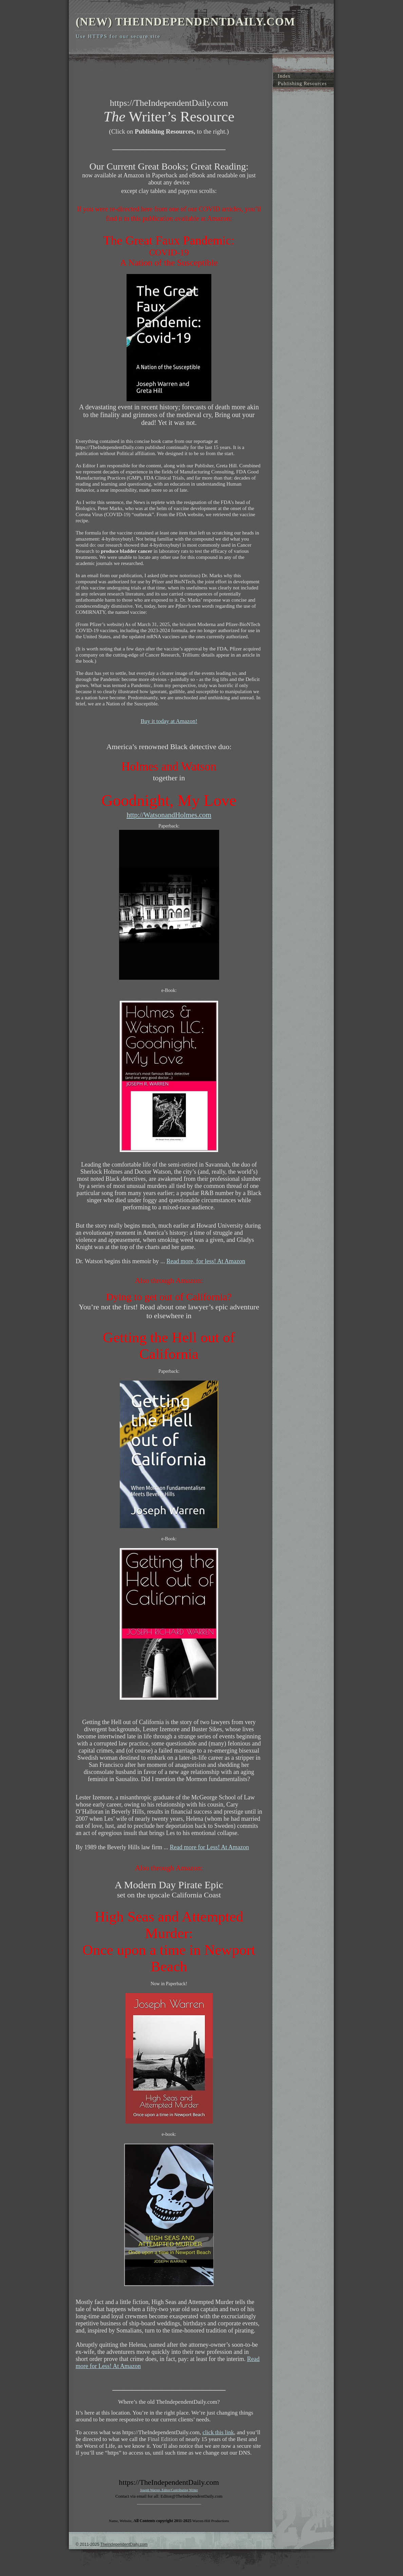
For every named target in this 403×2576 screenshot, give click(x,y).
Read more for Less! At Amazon (209, 1847)
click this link (218, 2432)
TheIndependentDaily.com (124, 2544)
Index (284, 76)
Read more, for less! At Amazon (206, 1261)
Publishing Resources (302, 83)
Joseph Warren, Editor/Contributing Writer (169, 2490)
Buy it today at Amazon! (168, 721)
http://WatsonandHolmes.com (169, 815)
